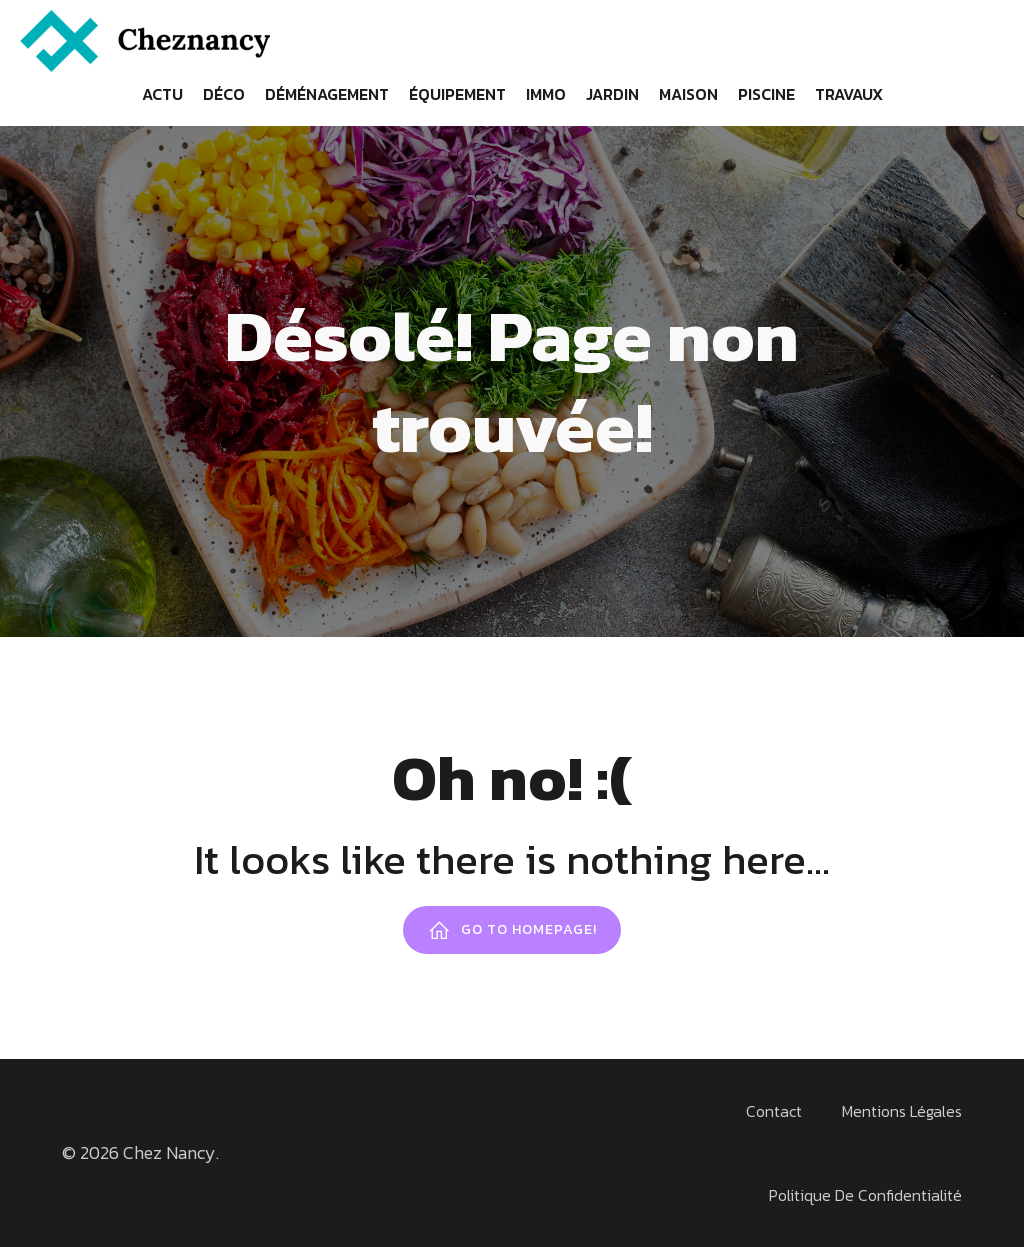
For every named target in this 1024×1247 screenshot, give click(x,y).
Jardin (612, 94)
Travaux (849, 94)
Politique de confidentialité (865, 1195)
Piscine (766, 94)
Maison (688, 94)
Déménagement (327, 94)
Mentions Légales (902, 1111)
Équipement (457, 94)
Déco (224, 94)
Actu (162, 94)
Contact (774, 1111)
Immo (546, 94)
